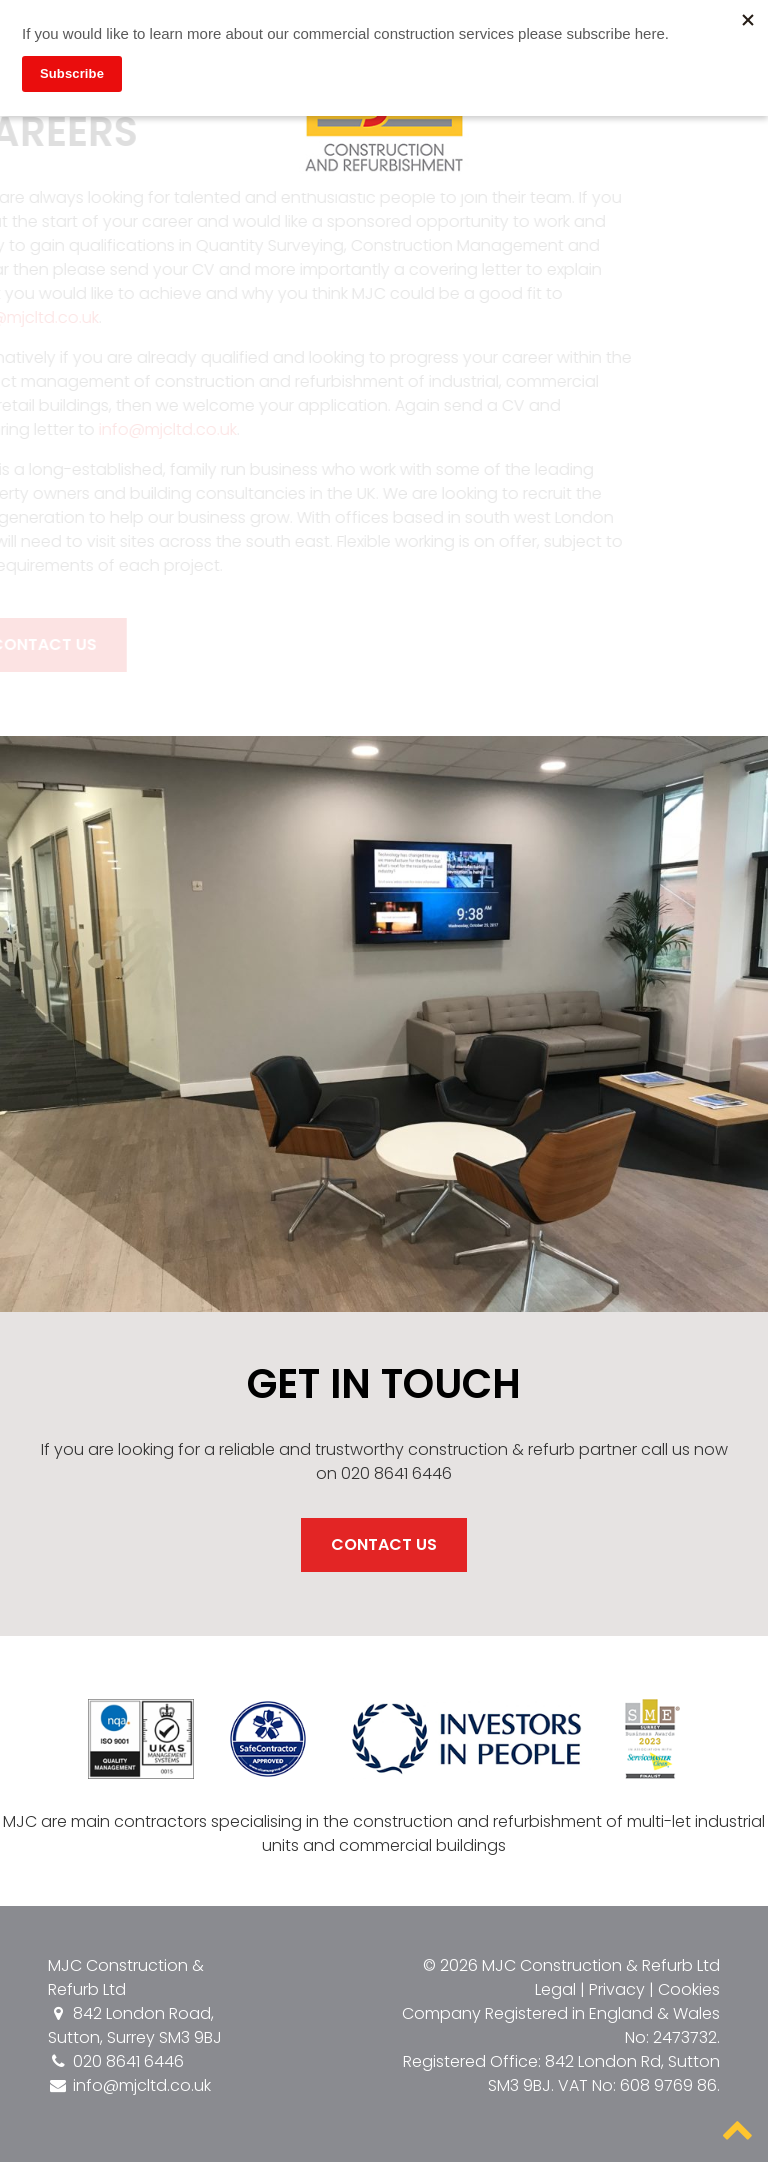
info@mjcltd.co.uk (161, 429)
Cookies (689, 1989)
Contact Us (384, 1544)
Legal (555, 1989)
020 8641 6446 (116, 2061)
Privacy (617, 1989)
